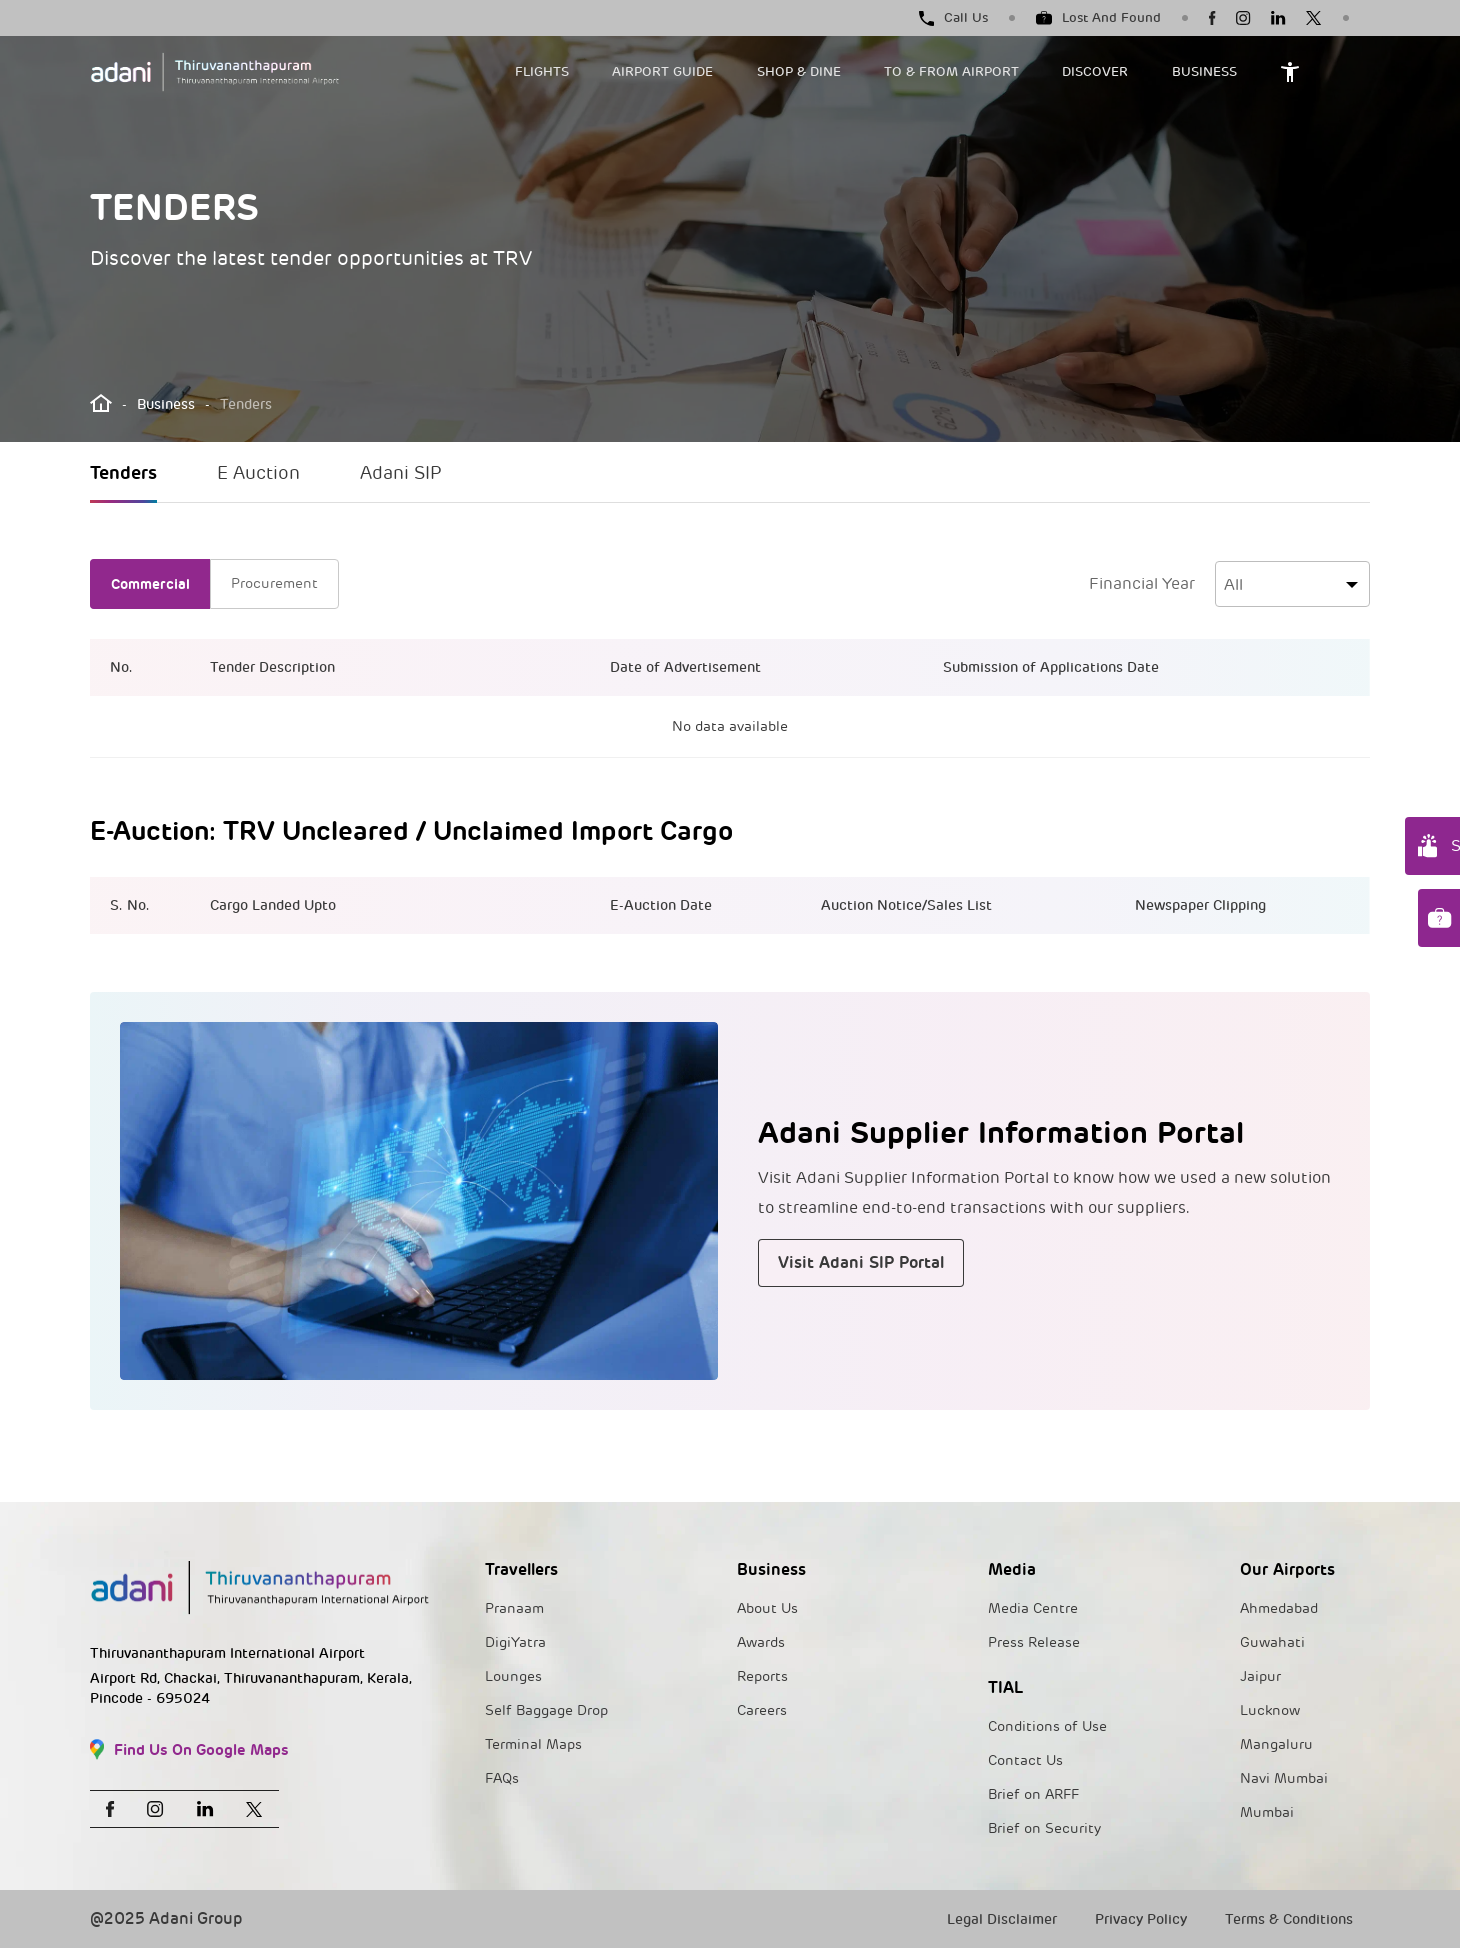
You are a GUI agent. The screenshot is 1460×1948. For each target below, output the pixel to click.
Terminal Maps (533, 1744)
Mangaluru (1276, 1744)
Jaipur (1260, 1676)
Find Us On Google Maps (189, 1749)
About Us (767, 1608)
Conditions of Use (1047, 1726)
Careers (762, 1710)
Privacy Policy (1141, 1919)
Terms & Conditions (1289, 1919)
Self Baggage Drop (546, 1710)
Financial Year (1142, 584)
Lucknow (1270, 1710)
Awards (761, 1642)
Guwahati (1272, 1642)
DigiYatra (515, 1642)
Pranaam (514, 1608)
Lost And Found (1098, 18)
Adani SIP (401, 473)
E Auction (258, 473)
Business (166, 404)
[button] (551, 72)
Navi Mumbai (1284, 1778)
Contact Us (1025, 1760)
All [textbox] (1233, 585)
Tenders (123, 472)
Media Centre (1033, 1608)
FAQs (502, 1778)
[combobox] (1292, 584)
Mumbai (1267, 1812)
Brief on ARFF (1033, 1794)
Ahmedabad (1279, 1608)
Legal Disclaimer (1002, 1919)
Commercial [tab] (150, 584)
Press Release (1034, 1642)
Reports (762, 1676)
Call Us (953, 18)
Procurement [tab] (274, 583)
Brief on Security (1044, 1828)
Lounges (513, 1676)
